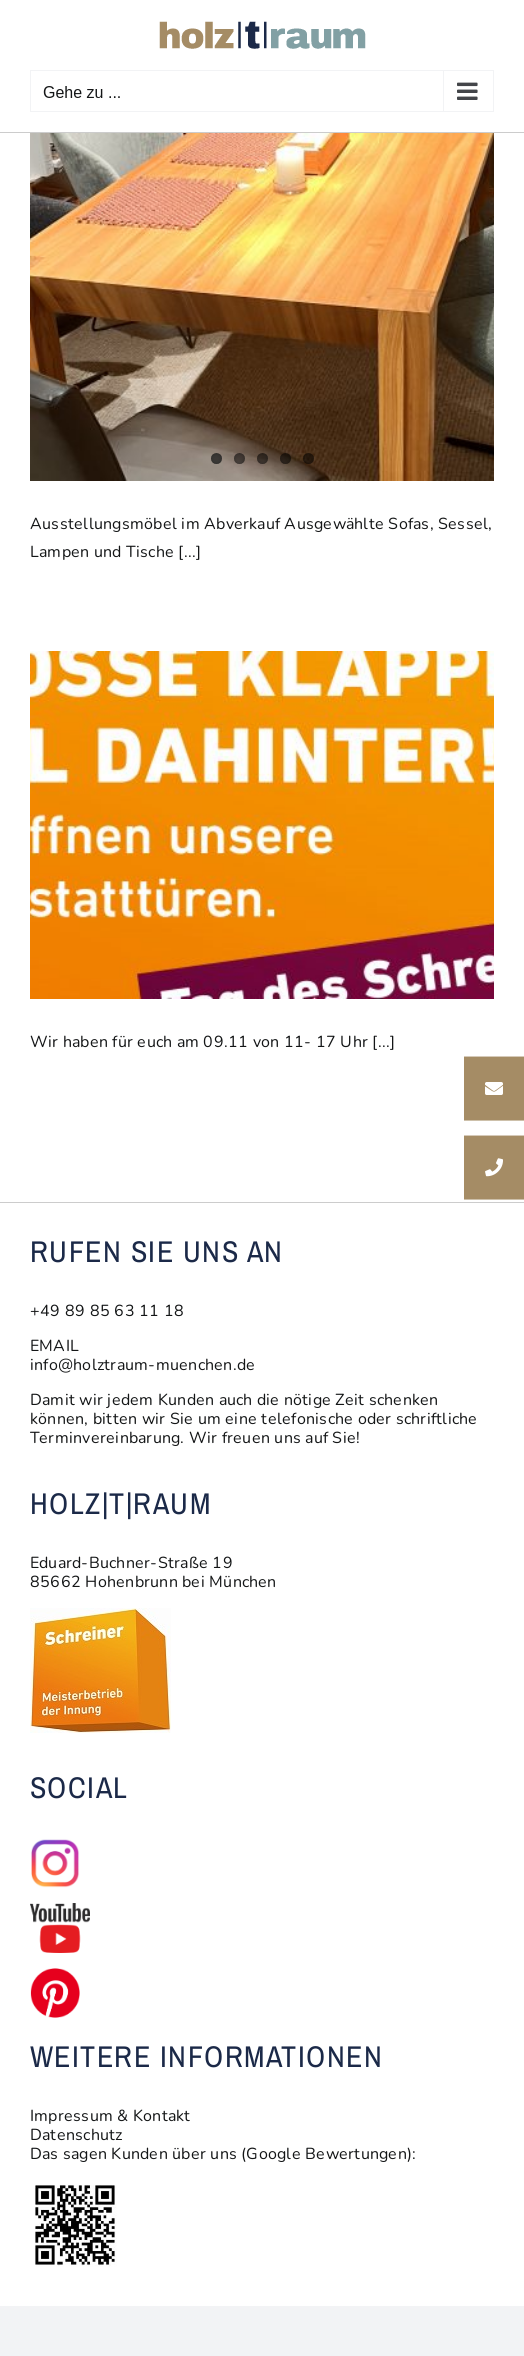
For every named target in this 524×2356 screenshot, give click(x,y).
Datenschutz (76, 2135)
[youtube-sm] (60, 1911)
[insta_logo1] (55, 1846)
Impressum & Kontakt (110, 2116)
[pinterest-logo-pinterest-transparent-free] (55, 1976)
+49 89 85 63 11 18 (107, 1311)
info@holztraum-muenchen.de (142, 1365)
